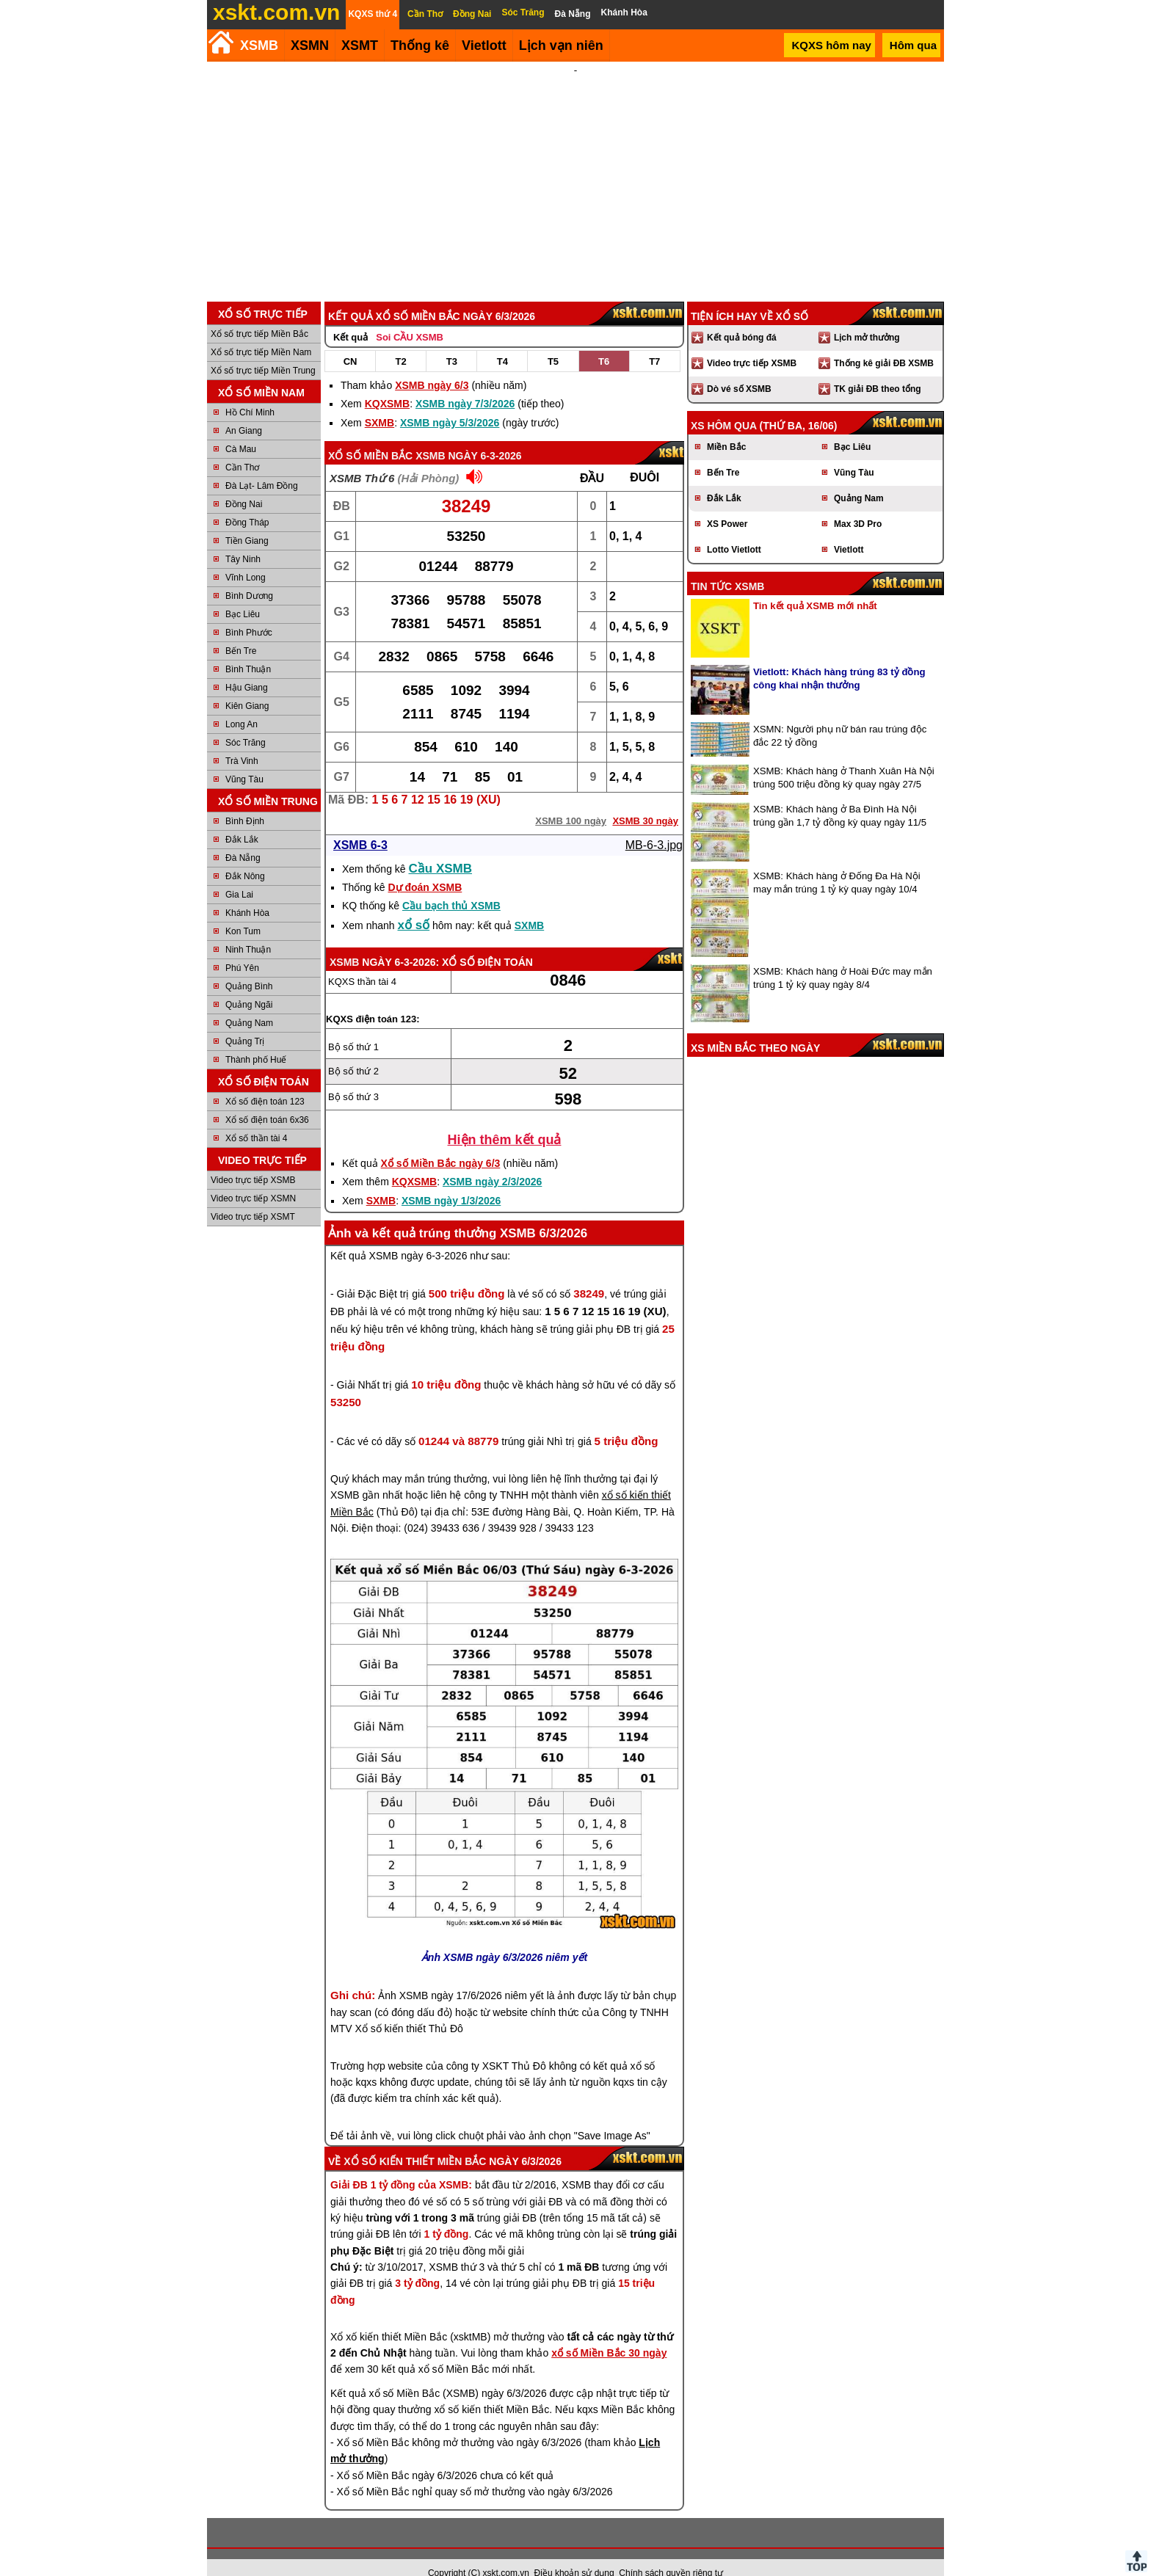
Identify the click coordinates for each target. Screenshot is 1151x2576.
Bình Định (244, 801)
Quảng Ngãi (248, 985)
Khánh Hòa (247, 893)
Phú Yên (242, 948)
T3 (451, 341)
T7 (654, 341)
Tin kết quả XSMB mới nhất (815, 586)
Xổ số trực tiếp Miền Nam (261, 332)
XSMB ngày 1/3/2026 (451, 1181)
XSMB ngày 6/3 (431, 365)
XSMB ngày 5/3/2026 (449, 403)
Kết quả (350, 317)
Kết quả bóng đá (742, 318)
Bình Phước (248, 613)
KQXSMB (387, 384)
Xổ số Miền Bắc (370, 436)
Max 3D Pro (858, 504)
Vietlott (848, 530)
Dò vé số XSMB (739, 369)
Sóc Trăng (245, 723)
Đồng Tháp (247, 503)
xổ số (414, 905)
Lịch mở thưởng (867, 318)
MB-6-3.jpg (654, 825)
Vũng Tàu (244, 759)
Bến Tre (240, 631)
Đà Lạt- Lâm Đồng (261, 466)
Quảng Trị (244, 1021)
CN (350, 341)
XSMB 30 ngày (645, 801)
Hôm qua (913, 45)
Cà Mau (240, 429)
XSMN (310, 45)
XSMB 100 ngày (570, 801)
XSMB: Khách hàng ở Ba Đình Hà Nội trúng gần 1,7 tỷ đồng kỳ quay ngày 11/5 (839, 796)
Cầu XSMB (441, 849)
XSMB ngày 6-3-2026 (468, 436)
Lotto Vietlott (734, 530)
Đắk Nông (245, 856)
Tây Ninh (243, 539)
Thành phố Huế (255, 1040)
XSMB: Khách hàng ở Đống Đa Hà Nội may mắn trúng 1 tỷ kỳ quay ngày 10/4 (837, 863)
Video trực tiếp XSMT (253, 1197)
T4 (502, 341)
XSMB (259, 45)
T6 (603, 341)
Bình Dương (249, 576)
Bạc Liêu (242, 594)
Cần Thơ (242, 448)
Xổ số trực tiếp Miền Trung (263, 351)
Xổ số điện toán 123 (265, 1082)
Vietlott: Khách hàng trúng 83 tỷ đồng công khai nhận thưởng (839, 659)
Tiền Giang (247, 521)
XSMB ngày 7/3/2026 (465, 384)
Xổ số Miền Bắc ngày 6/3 (441, 1143)
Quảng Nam (249, 1003)
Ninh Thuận (248, 930)
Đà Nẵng (243, 838)
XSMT (359, 45)
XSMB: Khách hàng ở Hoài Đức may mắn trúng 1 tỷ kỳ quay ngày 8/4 (842, 958)
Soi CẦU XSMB (409, 317)
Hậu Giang (246, 668)
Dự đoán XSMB (425, 867)
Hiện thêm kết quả (505, 1120)
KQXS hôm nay (831, 45)
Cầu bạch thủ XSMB (451, 886)
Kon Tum (243, 911)
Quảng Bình (248, 966)
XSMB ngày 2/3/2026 (492, 1162)
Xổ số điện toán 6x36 (267, 1100)
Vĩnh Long (245, 558)
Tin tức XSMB (727, 566)
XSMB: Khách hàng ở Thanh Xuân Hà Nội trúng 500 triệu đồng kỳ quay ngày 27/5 (843, 758)
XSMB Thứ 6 (362, 458)
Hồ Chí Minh (250, 393)
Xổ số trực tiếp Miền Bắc (259, 314)
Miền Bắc (726, 427)
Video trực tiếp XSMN (253, 1179)
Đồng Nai (243, 484)
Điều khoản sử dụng (574, 2553)
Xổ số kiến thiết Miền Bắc (415, 2141)
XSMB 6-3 (360, 825)
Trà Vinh (241, 741)
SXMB (379, 403)
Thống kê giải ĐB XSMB (884, 343)
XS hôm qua (724, 406)
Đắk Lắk (241, 820)
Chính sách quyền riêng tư (671, 2553)
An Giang (243, 411)
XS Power (727, 504)
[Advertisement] (575, 171)
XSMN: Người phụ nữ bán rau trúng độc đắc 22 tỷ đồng (839, 716)
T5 (553, 341)
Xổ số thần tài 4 (256, 1118)
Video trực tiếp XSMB (253, 1160)
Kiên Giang (247, 686)
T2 (401, 341)
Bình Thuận (248, 649)
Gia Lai (239, 875)
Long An (241, 704)
